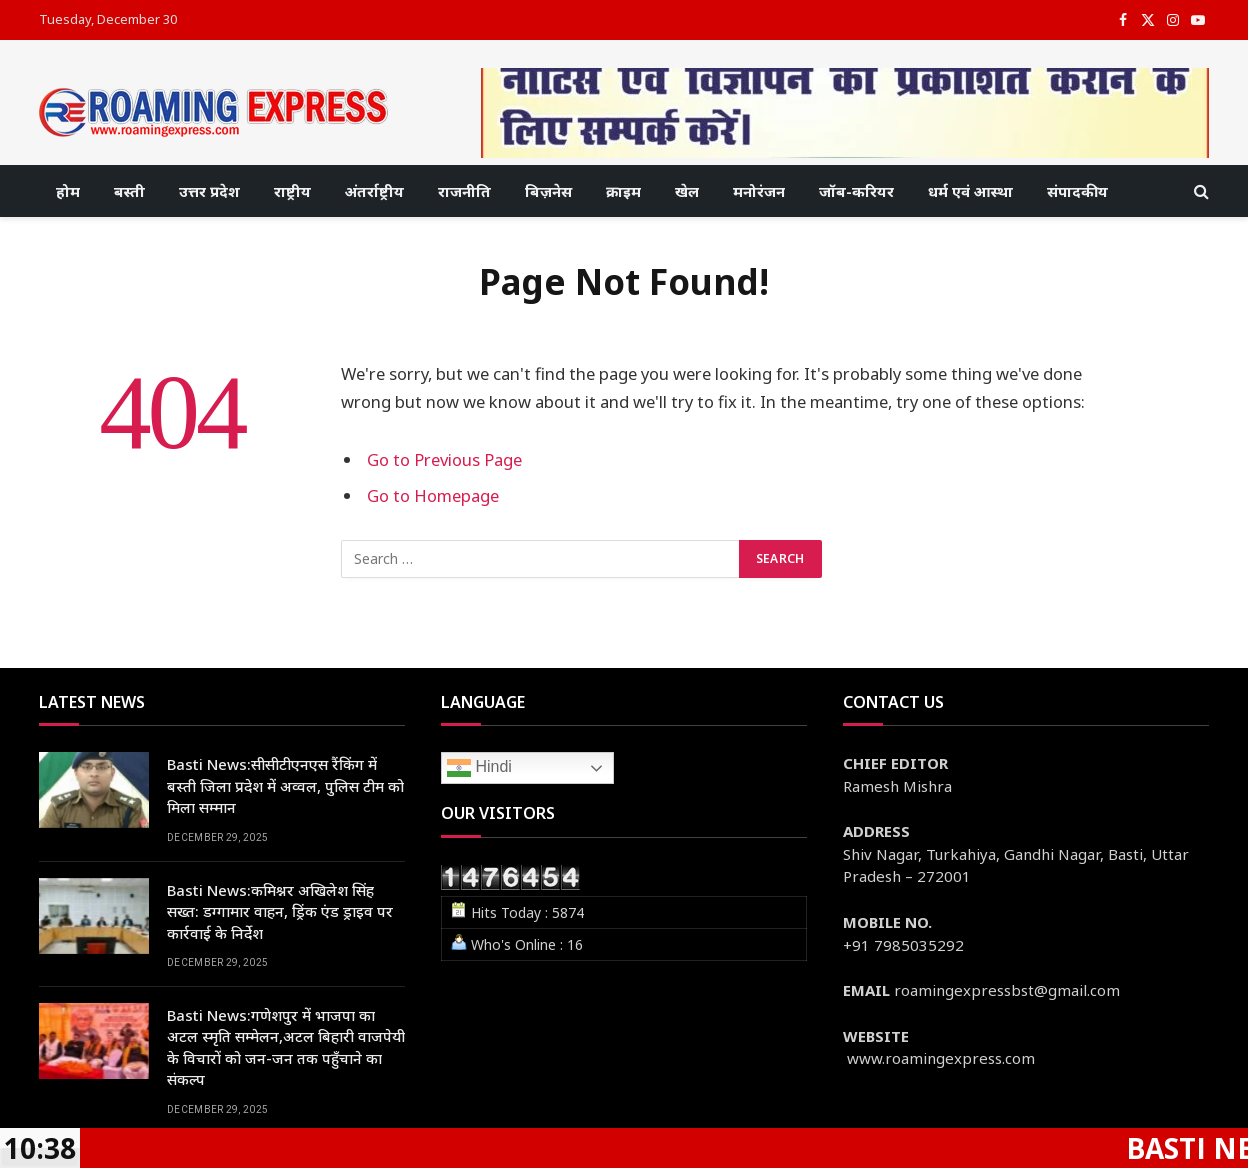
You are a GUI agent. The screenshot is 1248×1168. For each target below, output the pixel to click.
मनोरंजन (759, 191)
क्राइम (623, 191)
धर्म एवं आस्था (970, 191)
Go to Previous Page (444, 459)
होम (68, 191)
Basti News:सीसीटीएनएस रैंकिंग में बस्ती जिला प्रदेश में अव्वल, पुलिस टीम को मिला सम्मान (285, 785)
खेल (687, 191)
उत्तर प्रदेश (209, 191)
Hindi (479, 768)
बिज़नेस (548, 191)
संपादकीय (1077, 191)
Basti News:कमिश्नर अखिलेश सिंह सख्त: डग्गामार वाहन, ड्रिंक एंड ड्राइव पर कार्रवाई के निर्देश (280, 911)
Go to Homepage (433, 495)
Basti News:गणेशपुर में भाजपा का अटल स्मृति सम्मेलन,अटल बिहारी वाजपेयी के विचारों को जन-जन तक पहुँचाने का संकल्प (286, 1047)
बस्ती (129, 191)
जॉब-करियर (856, 191)
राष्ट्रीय (292, 191)
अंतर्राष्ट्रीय (374, 191)
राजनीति (464, 191)
